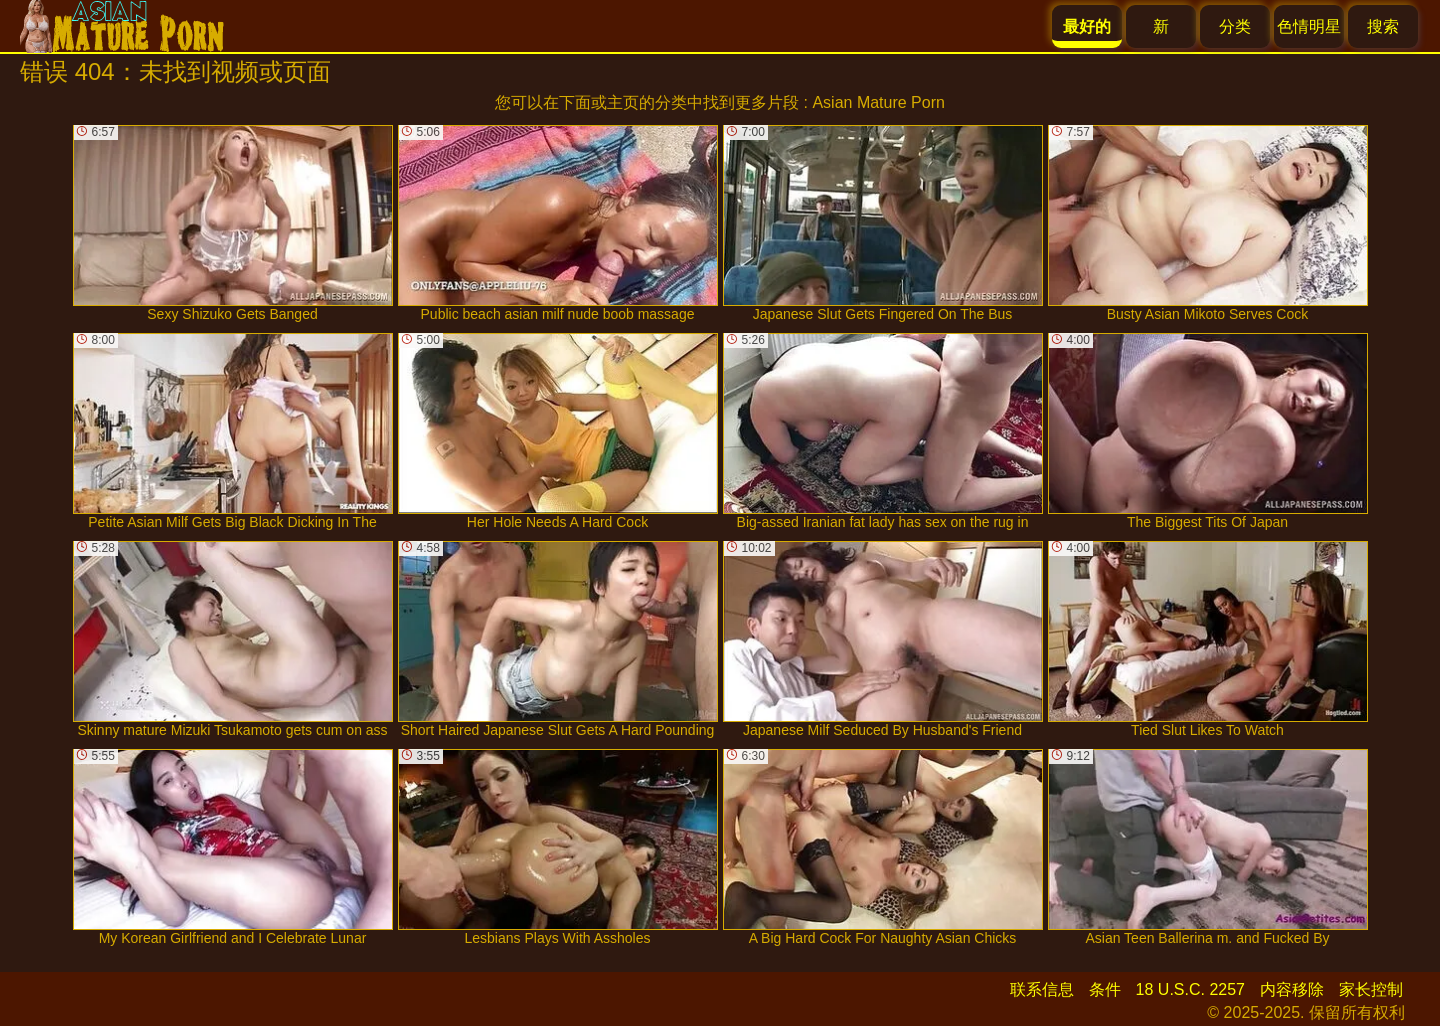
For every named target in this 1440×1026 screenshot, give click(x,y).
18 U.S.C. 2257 (1190, 989)
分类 (1235, 26)
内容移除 (1292, 989)
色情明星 (1309, 26)
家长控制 (1371, 989)
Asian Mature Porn (878, 102)
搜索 (1383, 26)
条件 (1105, 989)
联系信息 (1042, 989)
